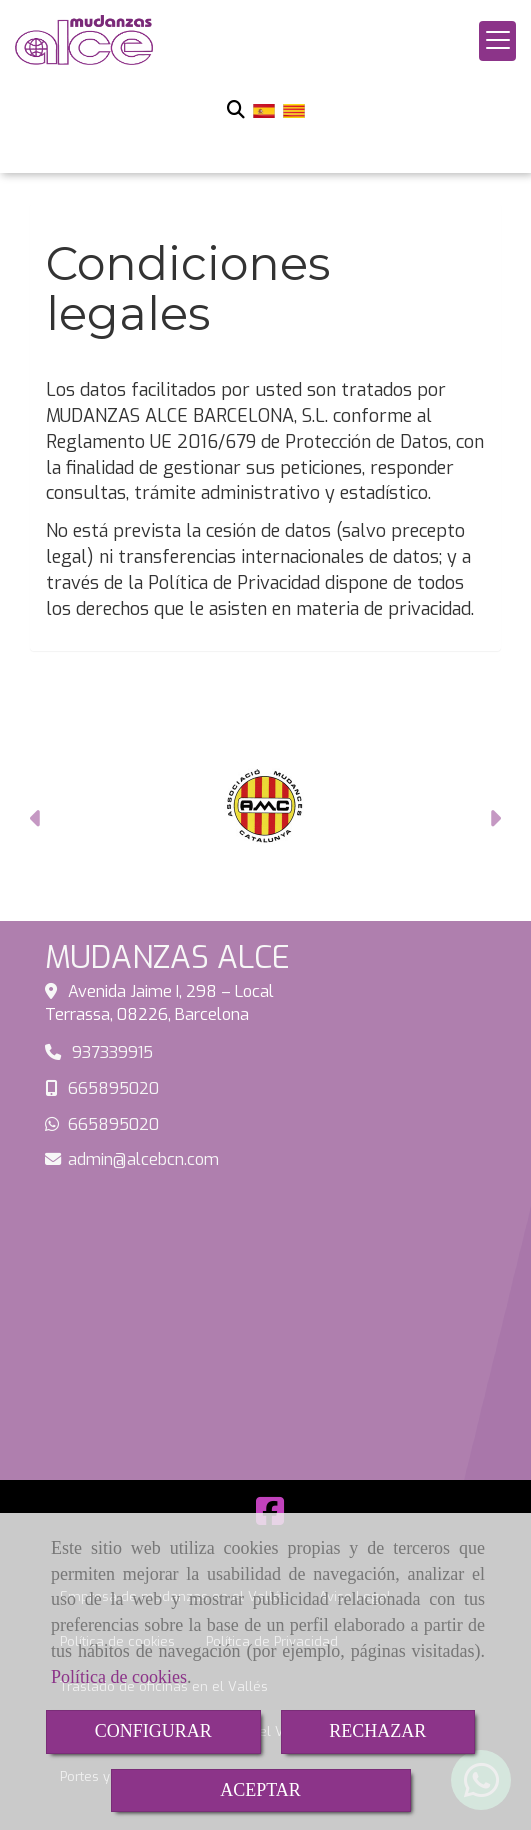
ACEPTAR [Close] (260, 1790)
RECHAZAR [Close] (377, 1731)
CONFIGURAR (153, 1731)
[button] (36, 821)
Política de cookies (119, 1677)
